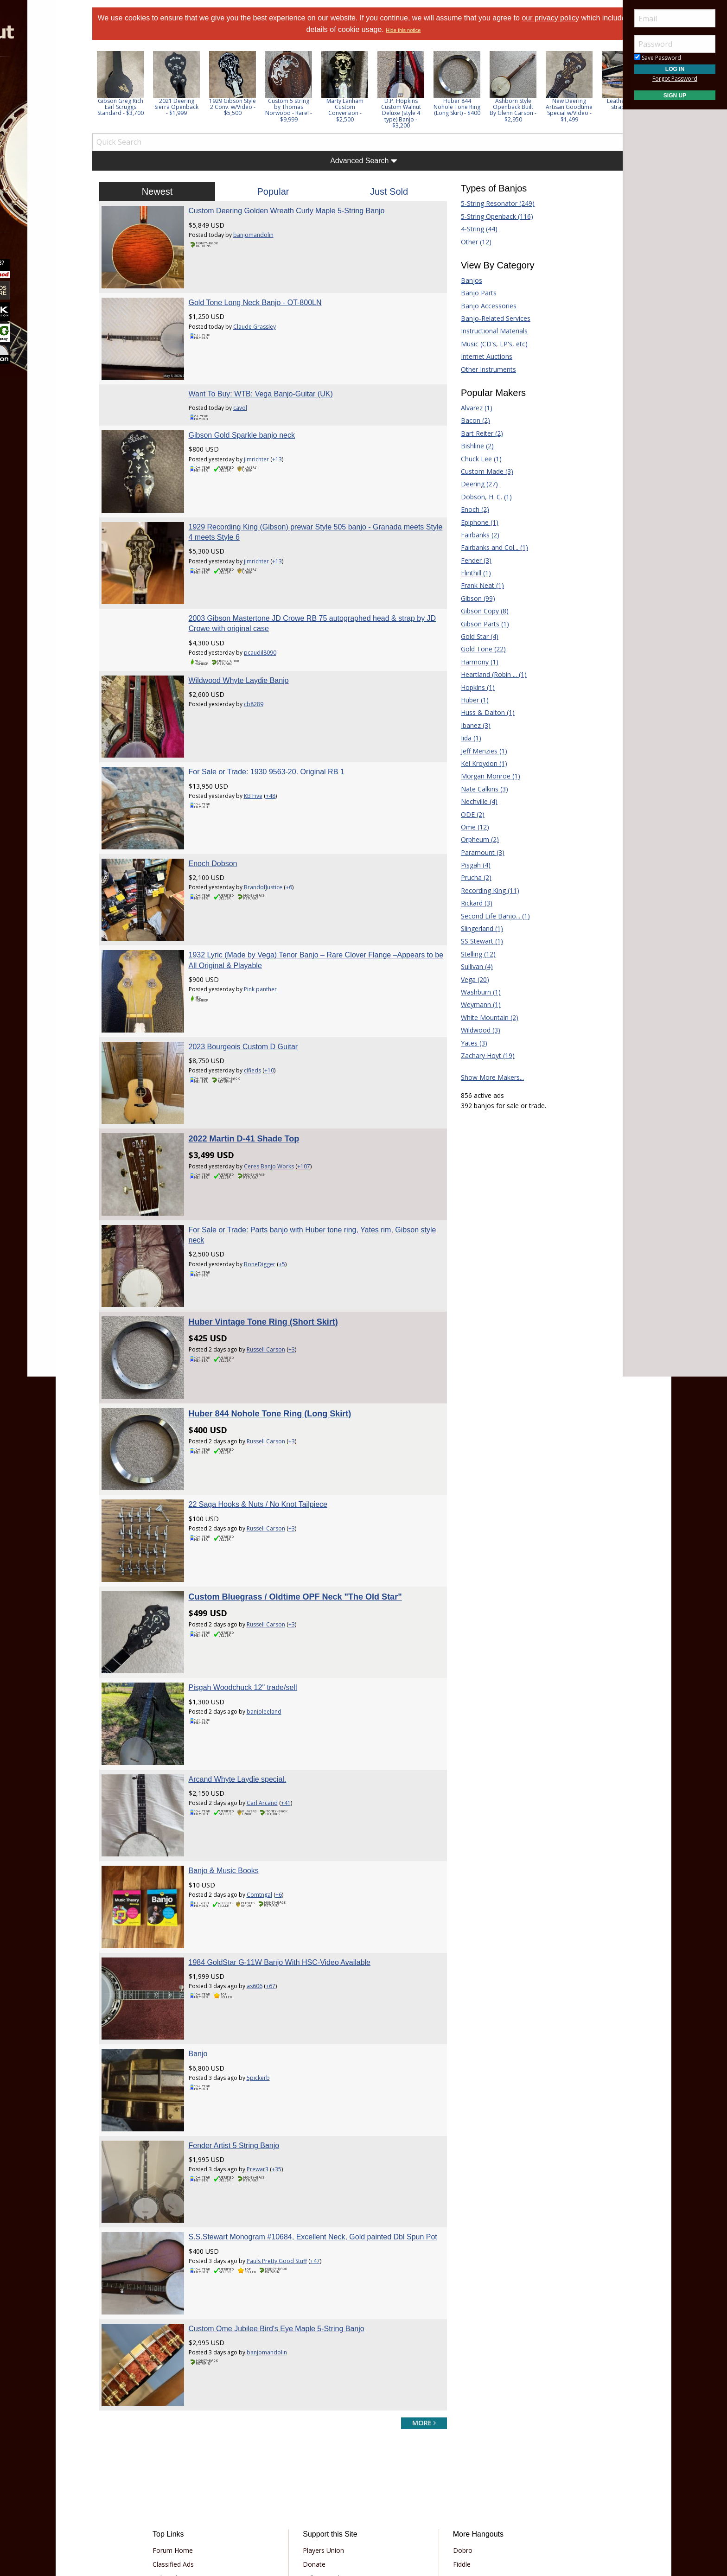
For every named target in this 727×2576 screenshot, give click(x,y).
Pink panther (272, 945)
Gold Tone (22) (476, 648)
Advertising (324, 2446)
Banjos (465, 280)
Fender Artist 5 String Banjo (246, 2018)
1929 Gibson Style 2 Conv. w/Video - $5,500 (251, 107)
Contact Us (325, 2473)
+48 (283, 764)
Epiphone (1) (473, 522)
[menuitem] (52, 83)
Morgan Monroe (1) (484, 776)
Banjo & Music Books (236, 1763)
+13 (289, 447)
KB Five (265, 764)
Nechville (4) (472, 801)
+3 (304, 1280)
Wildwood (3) (474, 1030)
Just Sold (387, 191)
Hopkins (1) (471, 687)
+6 (301, 849)
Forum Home (188, 2404)
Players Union (329, 2404)
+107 (316, 1109)
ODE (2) (466, 814)
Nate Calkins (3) (478, 788)
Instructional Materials (487, 330)
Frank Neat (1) (475, 585)
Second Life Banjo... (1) (488, 916)
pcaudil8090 (272, 627)
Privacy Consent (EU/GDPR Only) (412, 2500)
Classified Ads (189, 2418)
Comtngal (272, 1787)
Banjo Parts (472, 292)
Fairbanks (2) (473, 534)
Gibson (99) (471, 598)
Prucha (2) (469, 877)
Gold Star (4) (473, 636)
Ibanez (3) (469, 725)
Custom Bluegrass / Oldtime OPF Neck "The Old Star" (308, 1507)
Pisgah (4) (469, 865)
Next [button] (602, 89)
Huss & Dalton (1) (481, 712)
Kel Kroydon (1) (477, 763)
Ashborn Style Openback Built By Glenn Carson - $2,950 (532, 110)
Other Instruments (482, 369)
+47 (327, 2138)
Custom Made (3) (480, 471)
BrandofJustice (275, 849)
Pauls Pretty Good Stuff (289, 2138)
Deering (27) (472, 483)
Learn (30, 132)
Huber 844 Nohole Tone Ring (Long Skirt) (282, 1337)
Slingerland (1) (475, 928)
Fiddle (456, 2418)
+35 (289, 2043)
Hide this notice (428, 30)
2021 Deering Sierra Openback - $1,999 (195, 107)
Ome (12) (468, 827)
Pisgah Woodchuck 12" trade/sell (255, 1592)
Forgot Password (674, 79)
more (417, 2277)
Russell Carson (278, 1280)
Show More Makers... (485, 1077)
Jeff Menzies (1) (477, 750)
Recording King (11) (483, 890)
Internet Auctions (480, 356)
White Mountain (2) (483, 1017)
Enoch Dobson (225, 825)
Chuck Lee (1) (474, 458)
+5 (294, 1201)
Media (31, 157)
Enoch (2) (468, 509)
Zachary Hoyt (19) (481, 1055)
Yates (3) (467, 1043)
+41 (298, 1702)
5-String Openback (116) (490, 216)
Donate (319, 2418)
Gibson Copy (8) (478, 610)
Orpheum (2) (473, 839)
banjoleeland (276, 1616)
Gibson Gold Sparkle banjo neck (254, 423)
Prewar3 (270, 2043)
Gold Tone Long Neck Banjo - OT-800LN (267, 296)
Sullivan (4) (470, 966)
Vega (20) (468, 979)
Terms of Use (286, 2500)
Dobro (457, 2404)
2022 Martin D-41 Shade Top (256, 1081)
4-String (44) (472, 228)
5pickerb (270, 1957)
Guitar (456, 2432)
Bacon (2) (469, 420)
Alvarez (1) (470, 407)
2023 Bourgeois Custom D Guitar (256, 996)
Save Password (657, 58)
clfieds (265, 1020)
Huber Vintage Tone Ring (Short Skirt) (276, 1252)
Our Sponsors (329, 2459)
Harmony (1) (473, 661)
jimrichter (268, 447)
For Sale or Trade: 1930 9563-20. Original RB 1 (279, 740)
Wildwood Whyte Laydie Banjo (251, 655)
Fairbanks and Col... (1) (488, 547)
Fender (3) (469, 560)
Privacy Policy (335, 2500)
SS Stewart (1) (475, 941)
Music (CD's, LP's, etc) (487, 343)
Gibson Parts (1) (478, 623)
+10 (282, 1020)
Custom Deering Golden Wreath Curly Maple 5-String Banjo (299, 211)
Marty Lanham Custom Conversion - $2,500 (364, 110)
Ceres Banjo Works (281, 1109)
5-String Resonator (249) (491, 203)
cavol (253, 395)
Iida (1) (464, 737)
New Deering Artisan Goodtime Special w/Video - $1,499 (588, 110)
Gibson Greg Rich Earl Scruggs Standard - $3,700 (139, 107)
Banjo (210, 1933)
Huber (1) (468, 699)
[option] (139, 83)
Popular (279, 191)
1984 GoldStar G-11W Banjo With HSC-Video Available (292, 1848)
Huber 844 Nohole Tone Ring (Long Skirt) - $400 (476, 107)
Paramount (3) (476, 852)
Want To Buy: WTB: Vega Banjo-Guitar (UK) (273, 381)
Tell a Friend (326, 2432)
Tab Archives (187, 2432)
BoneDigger (272, 1201)
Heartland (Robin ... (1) (487, 674)
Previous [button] (116, 89)
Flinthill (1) (469, 572)
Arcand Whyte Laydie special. (250, 1678)
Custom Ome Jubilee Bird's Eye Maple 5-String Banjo (289, 2189)
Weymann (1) (474, 1004)
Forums (33, 83)
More (29, 181)
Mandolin (461, 2446)
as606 (267, 1872)
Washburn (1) (474, 992)
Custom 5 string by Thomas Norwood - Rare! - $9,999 (307, 110)
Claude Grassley (267, 320)
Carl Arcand (274, 1702)
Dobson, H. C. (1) (479, 496)
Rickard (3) (470, 903)
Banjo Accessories (482, 305)
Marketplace (42, 107)
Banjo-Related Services (489, 318)
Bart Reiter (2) (475, 433)
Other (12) (469, 241)
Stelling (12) (471, 954)
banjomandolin (266, 235)
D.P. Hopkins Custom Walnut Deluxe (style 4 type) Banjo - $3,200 (420, 113)
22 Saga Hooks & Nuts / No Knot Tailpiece (270, 1422)
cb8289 (266, 679)
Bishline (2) (470, 445)
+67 (283, 1872)
